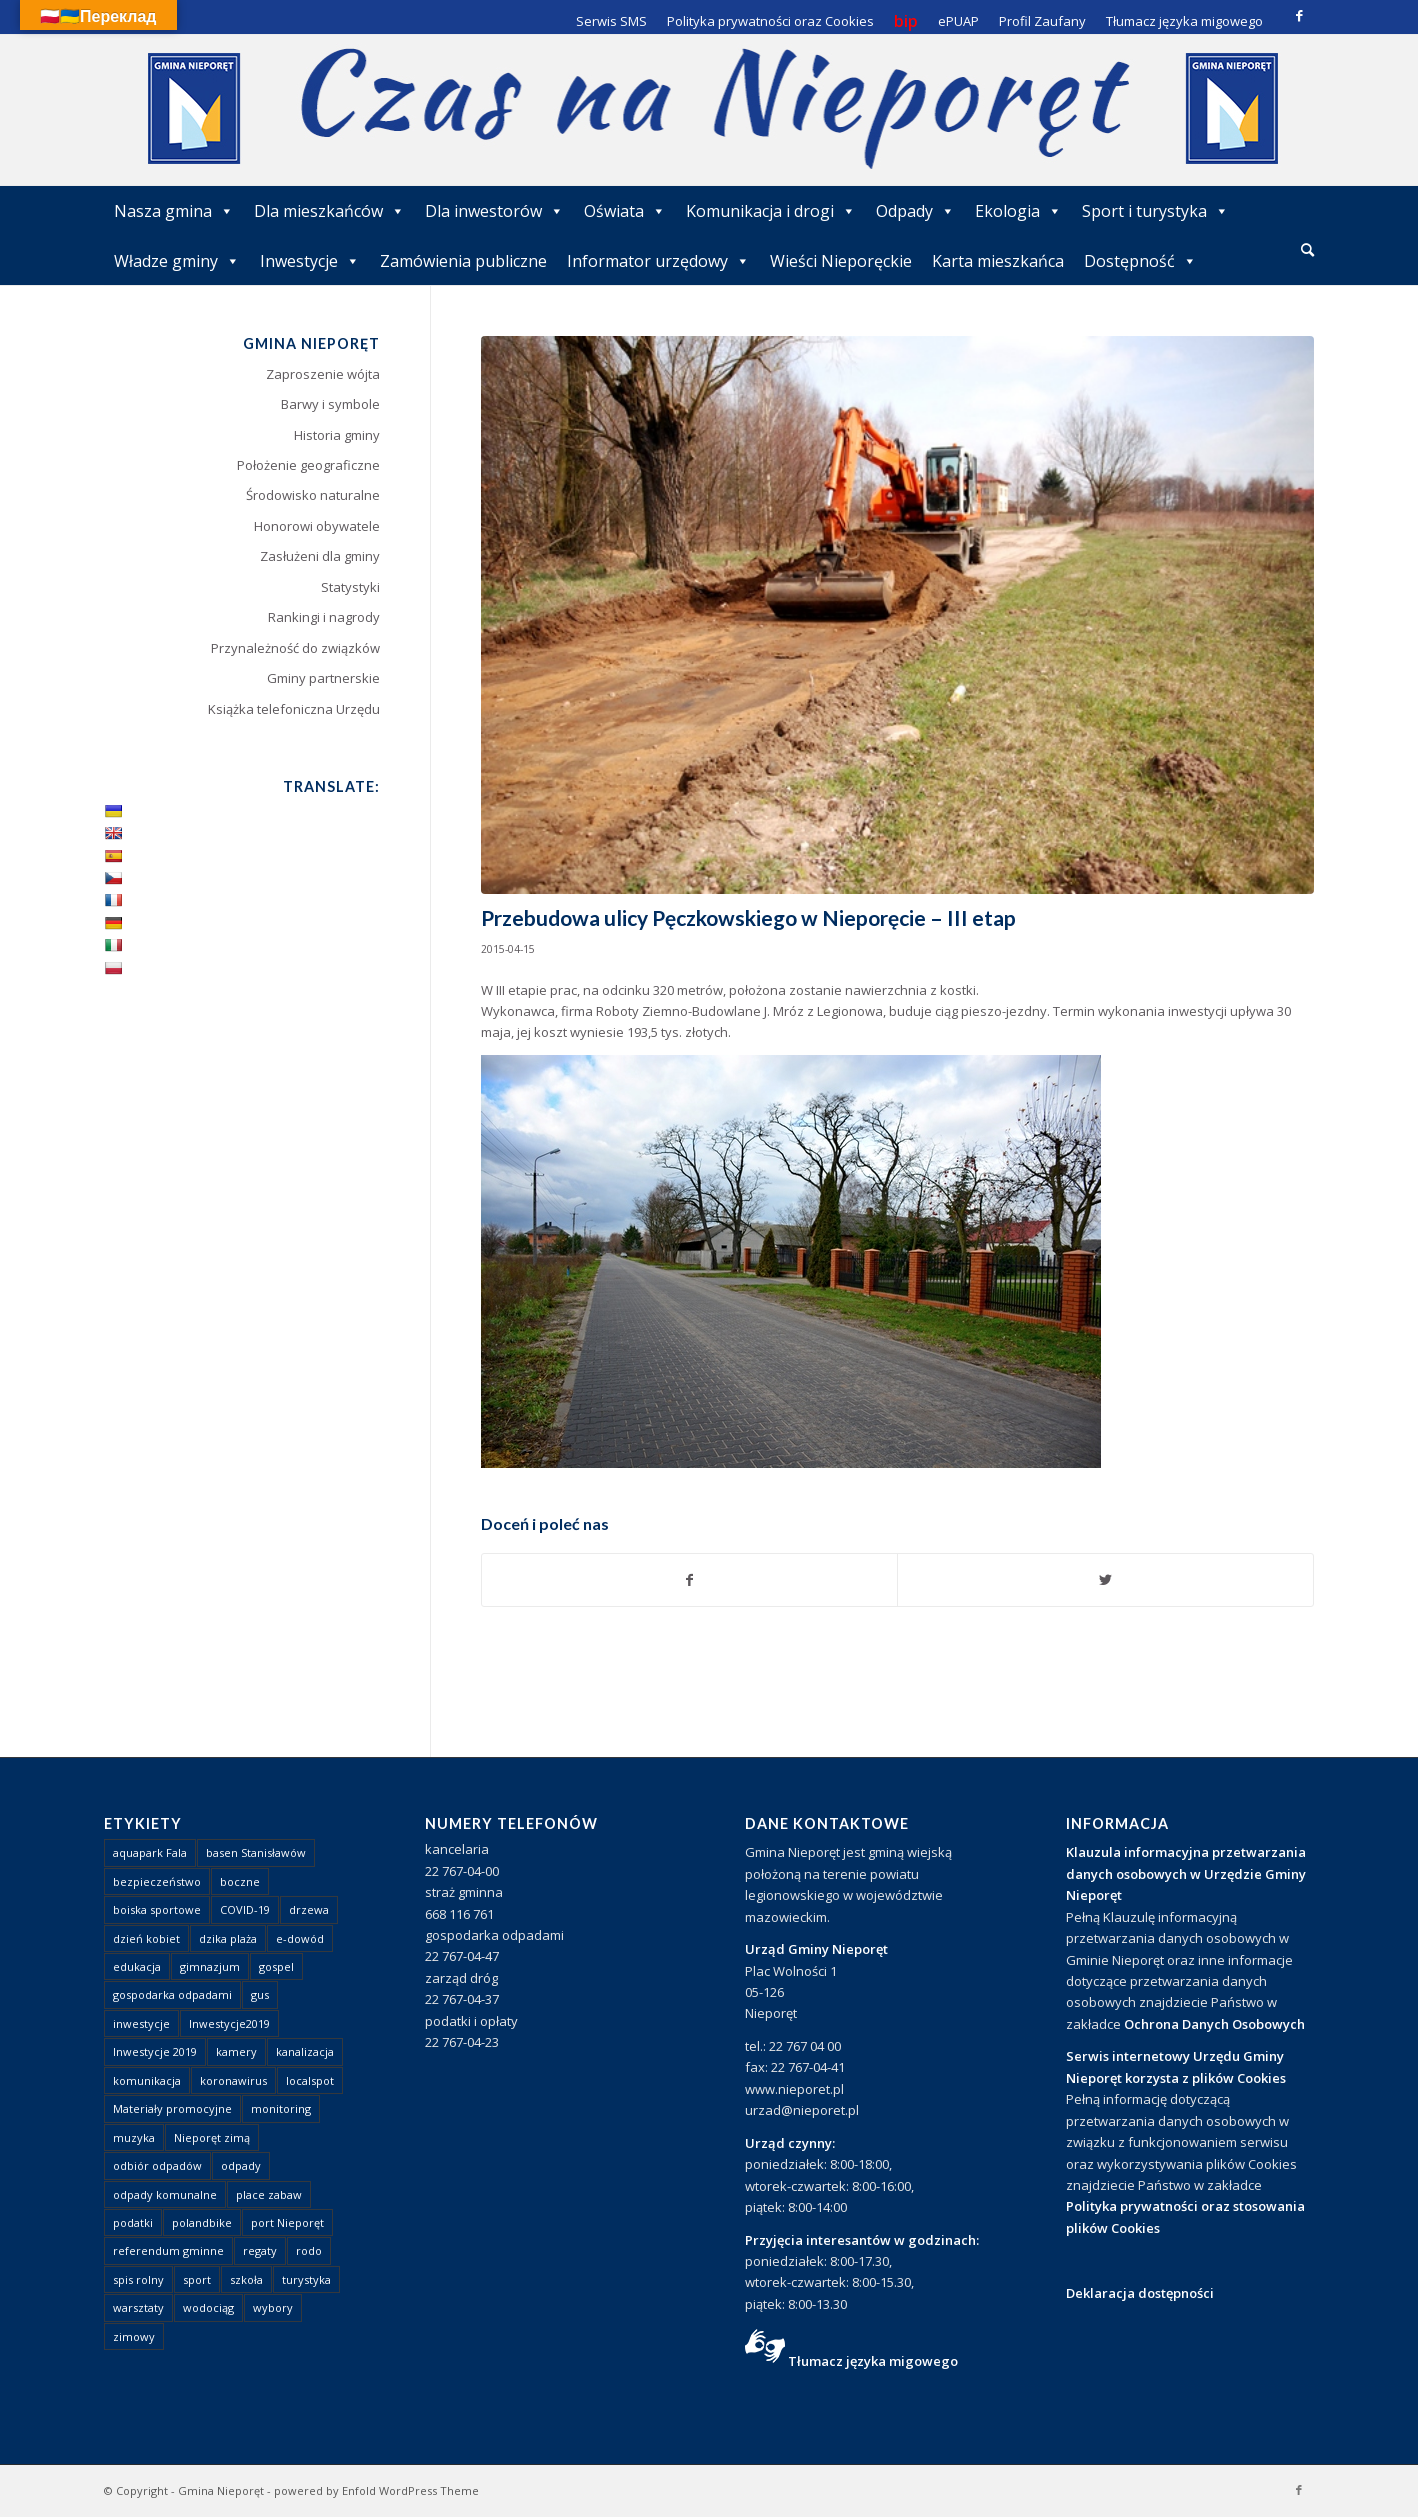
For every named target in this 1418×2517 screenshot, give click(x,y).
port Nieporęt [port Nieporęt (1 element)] (287, 2222)
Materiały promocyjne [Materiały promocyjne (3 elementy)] (172, 2108)
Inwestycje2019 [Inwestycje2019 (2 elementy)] (229, 2023)
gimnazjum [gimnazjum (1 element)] (210, 1966)
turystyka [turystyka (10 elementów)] (306, 2279)
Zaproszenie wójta (323, 374)
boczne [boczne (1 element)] (240, 1881)
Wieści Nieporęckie (841, 261)
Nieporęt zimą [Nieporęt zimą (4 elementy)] (212, 2137)
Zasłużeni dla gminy (320, 556)
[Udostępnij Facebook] (690, 1580)
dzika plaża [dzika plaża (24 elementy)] (228, 1938)
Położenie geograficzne (308, 465)
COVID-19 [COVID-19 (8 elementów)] (245, 1909)
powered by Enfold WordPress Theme (376, 2490)
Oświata (625, 211)
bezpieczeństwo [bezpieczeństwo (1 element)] (157, 1881)
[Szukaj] (1307, 249)
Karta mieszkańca (998, 261)
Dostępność (1140, 261)
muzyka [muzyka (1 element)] (134, 2137)
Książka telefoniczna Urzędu (294, 709)
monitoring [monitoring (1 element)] (281, 2108)
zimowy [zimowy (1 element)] (134, 2336)
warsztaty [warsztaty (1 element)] (138, 2307)
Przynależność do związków (295, 648)
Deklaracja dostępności (1140, 2293)
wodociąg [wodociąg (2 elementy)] (208, 2307)
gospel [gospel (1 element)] (276, 1966)
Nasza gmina (174, 211)
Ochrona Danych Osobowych (1214, 2024)
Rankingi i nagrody (324, 617)
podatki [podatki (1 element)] (133, 2222)
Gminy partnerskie (323, 678)
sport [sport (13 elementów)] (197, 2279)
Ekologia (1018, 211)
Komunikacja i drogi (771, 211)
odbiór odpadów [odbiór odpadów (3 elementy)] (157, 2165)
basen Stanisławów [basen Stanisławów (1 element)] (256, 1852)
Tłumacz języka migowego (873, 2361)
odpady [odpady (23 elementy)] (241, 2165)
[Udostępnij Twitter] (1105, 1580)
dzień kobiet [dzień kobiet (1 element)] (146, 1938)
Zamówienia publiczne (463, 261)
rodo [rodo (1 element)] (309, 2250)
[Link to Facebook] (1299, 15)
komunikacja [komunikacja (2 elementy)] (147, 2080)
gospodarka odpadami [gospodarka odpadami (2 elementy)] (172, 1994)
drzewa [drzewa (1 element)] (309, 1909)
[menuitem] (1307, 251)
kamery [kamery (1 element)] (236, 2051)
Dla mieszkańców (329, 211)
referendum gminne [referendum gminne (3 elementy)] (168, 2250)
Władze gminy (177, 261)
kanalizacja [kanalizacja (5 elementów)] (305, 2051)
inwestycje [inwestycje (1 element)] (141, 2023)
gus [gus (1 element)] (260, 1994)
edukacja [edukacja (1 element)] (137, 1966)
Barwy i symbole (330, 404)
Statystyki (350, 587)
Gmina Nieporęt (221, 2490)
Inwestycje (310, 261)
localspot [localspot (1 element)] (310, 2080)
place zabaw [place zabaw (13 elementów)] (269, 2194)
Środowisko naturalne (313, 495)
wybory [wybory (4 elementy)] (273, 2307)
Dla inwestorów (494, 211)
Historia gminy (337, 435)
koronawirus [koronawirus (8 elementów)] (233, 2080)
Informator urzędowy (658, 261)
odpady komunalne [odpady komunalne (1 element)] (165, 2194)
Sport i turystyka (1155, 211)
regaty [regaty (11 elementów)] (260, 2250)
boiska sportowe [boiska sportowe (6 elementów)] (157, 1909)
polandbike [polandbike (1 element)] (202, 2222)
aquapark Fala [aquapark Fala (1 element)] (150, 1852)
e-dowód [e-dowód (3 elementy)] (300, 1938)
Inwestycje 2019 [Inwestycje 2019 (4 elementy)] (155, 2051)
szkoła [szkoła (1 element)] (246, 2279)
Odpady (915, 211)
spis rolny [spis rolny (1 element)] (138, 2279)
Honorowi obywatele (317, 526)
